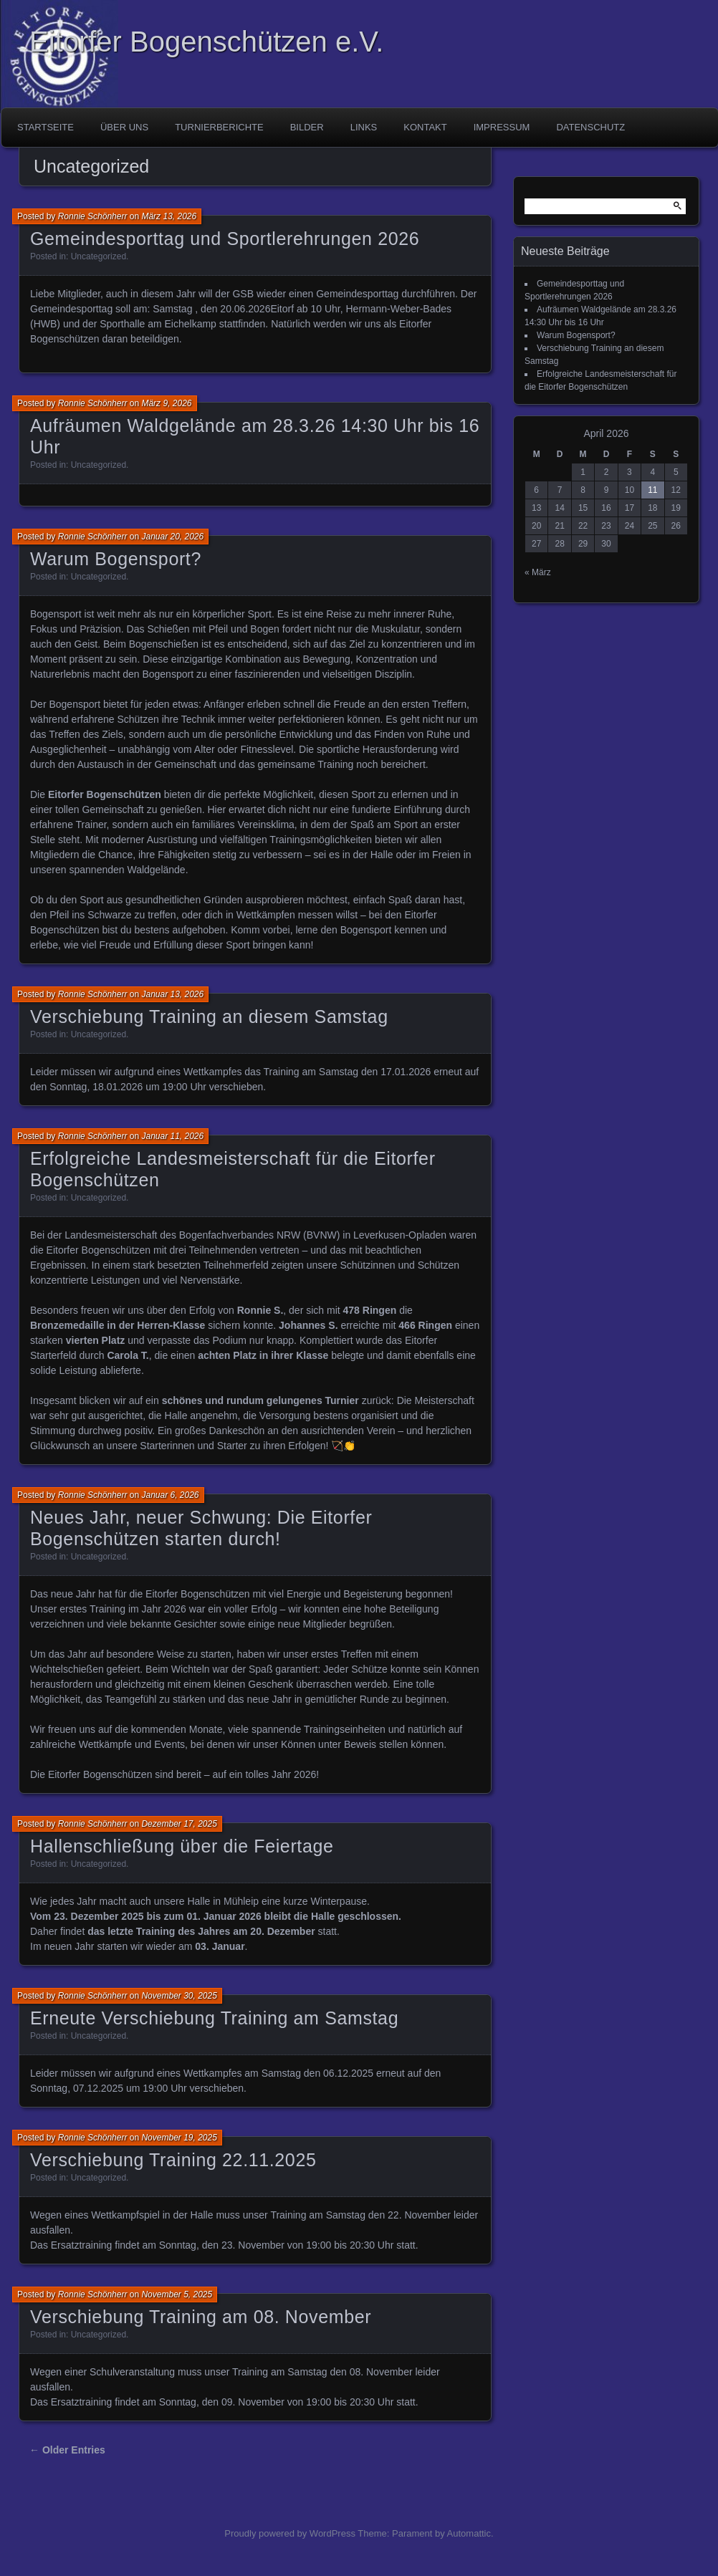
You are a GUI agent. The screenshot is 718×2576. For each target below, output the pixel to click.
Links (364, 127)
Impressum (502, 127)
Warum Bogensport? (115, 559)
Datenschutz (590, 127)
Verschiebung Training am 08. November (200, 2317)
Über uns (124, 127)
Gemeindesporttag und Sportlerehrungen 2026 (224, 239)
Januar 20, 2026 (172, 537)
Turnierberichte (219, 127)
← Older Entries (67, 2450)
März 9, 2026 (166, 403)
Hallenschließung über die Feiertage (182, 1846)
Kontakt (424, 127)
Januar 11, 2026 (172, 1136)
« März (538, 572)
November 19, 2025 (178, 2138)
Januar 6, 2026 (169, 1495)
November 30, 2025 (178, 1996)
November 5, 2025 (176, 2294)
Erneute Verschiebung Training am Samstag (214, 2018)
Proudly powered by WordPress (289, 2533)
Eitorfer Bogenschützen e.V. (206, 41)
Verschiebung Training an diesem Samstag (209, 1016)
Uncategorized (98, 256)
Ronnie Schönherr (93, 216)
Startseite (45, 127)
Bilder (307, 127)
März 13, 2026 (168, 216)
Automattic (469, 2533)
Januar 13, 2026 (172, 994)
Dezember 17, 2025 (178, 1824)
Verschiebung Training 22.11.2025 (173, 2160)
